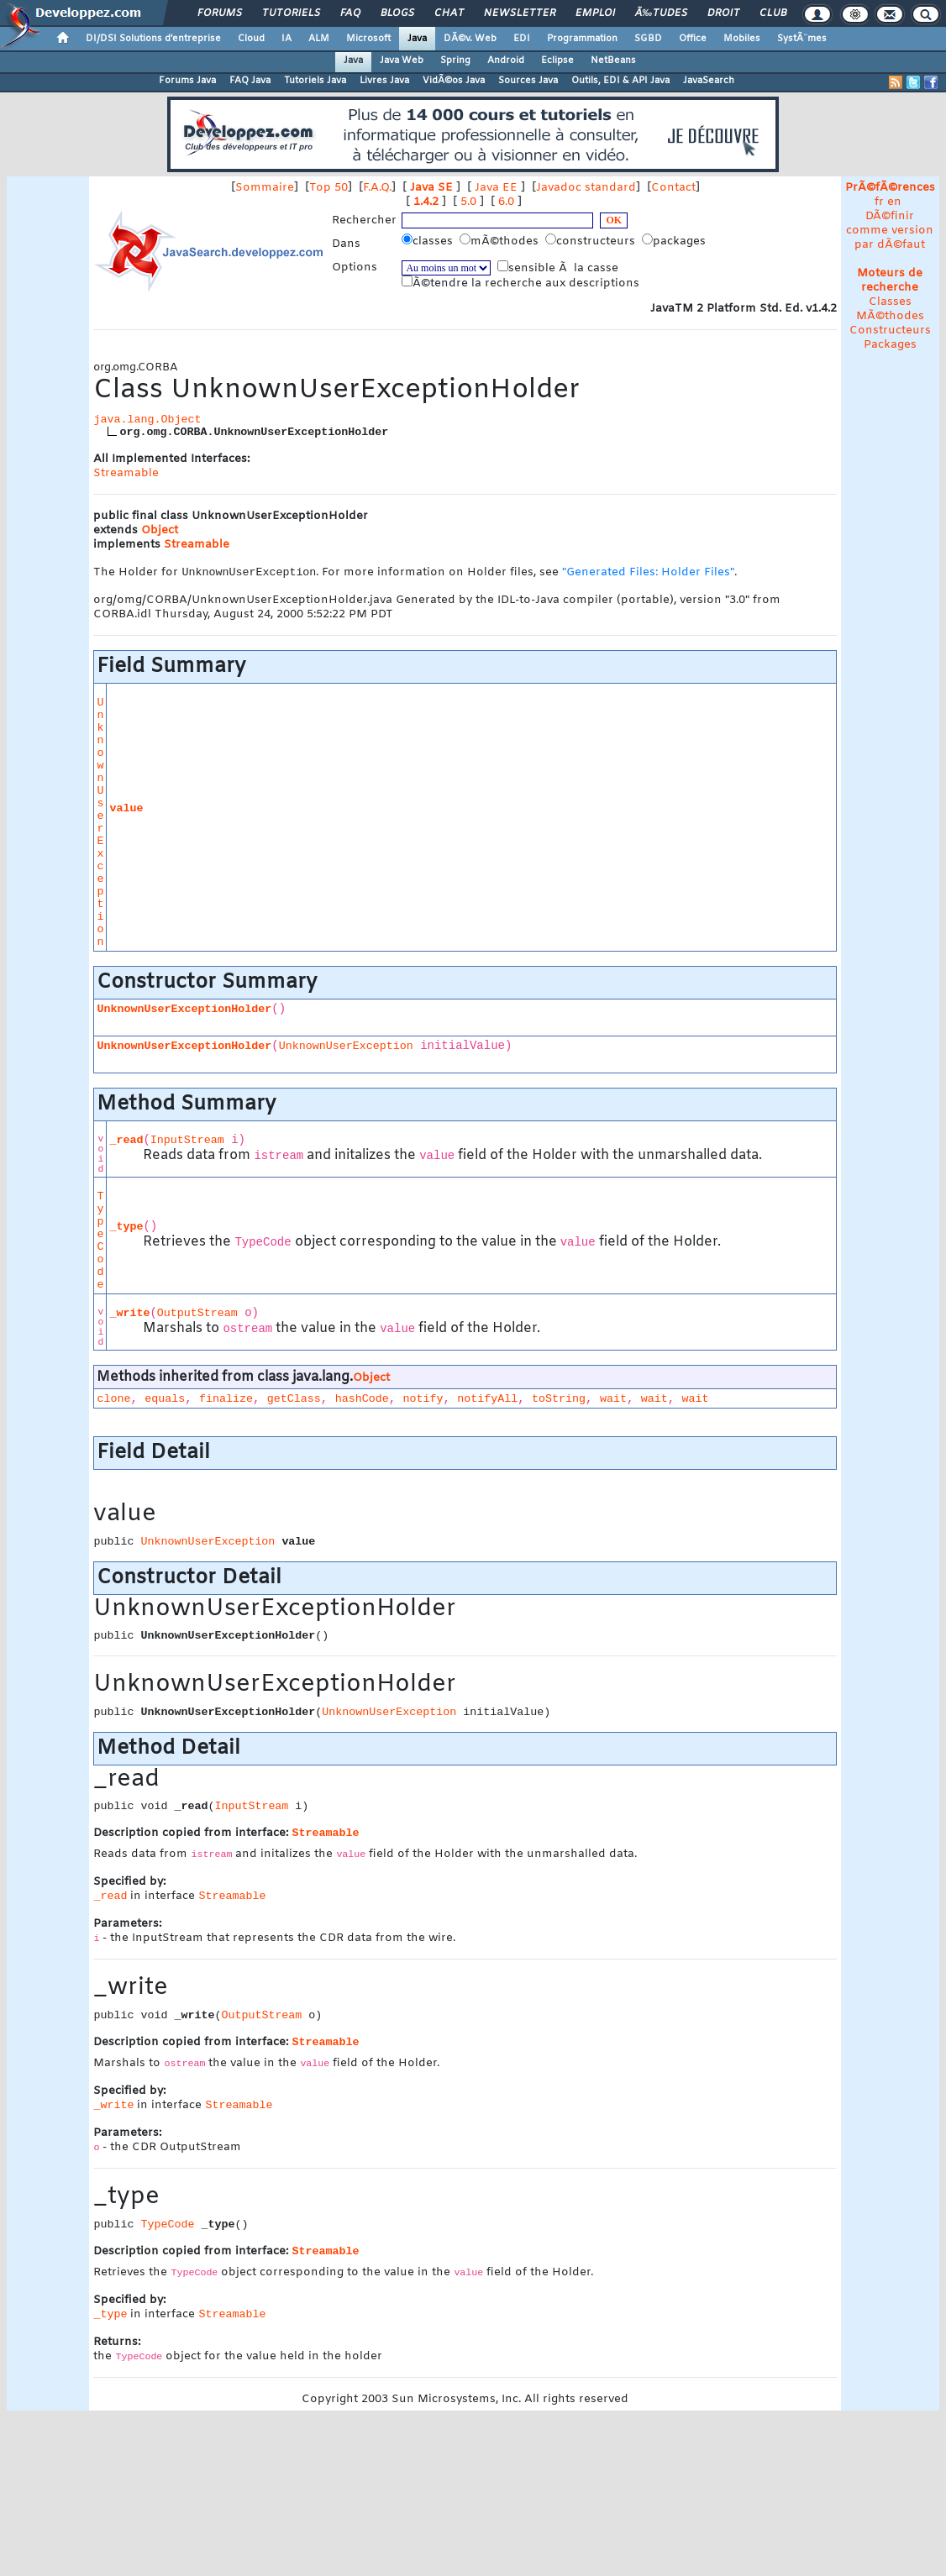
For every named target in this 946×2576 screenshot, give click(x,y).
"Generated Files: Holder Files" (648, 574)
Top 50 (328, 188)
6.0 (506, 202)
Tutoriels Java (315, 81)
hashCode (362, 1400)
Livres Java (384, 81)
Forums (220, 13)
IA (286, 39)
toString (559, 1400)
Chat (449, 13)
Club (773, 13)
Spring (455, 60)
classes (429, 241)
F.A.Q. (377, 188)
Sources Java (528, 81)
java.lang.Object (147, 419)
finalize (226, 1400)
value (126, 810)
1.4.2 (426, 202)
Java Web (401, 60)
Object (159, 530)
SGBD (648, 39)
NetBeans (613, 60)
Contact (673, 188)
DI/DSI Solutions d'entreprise (153, 39)
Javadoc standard (586, 188)
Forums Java (187, 81)
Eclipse (557, 60)
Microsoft (368, 39)
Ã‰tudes (661, 13)
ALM (318, 39)
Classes (890, 302)
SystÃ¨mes (802, 39)
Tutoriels (291, 13)
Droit (723, 13)
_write (129, 1315)
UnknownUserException (100, 824)
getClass (294, 1400)
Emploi (595, 13)
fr (879, 202)
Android (505, 60)
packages (675, 241)
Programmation (582, 39)
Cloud (251, 39)
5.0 (468, 202)
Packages (890, 345)
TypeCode (100, 1242)
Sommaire (264, 188)
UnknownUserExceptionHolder (184, 1011)
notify (422, 1400)
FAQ (350, 13)
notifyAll (487, 1400)
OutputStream (197, 1315)
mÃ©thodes (501, 241)
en (894, 202)
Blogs (397, 13)
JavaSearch (708, 81)
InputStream (187, 1142)
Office (693, 39)
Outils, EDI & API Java (620, 81)
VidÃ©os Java (454, 81)
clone (113, 1400)
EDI (521, 39)
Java (417, 39)
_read (126, 1142)
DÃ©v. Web (470, 39)
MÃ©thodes (890, 316)
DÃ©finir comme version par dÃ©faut (889, 230)
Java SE (431, 188)
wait (613, 1400)
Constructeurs (890, 330)
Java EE (496, 188)
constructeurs (592, 241)
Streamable (126, 473)
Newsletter (519, 13)
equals (165, 1400)
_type (126, 1228)
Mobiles (741, 39)
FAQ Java (250, 81)
